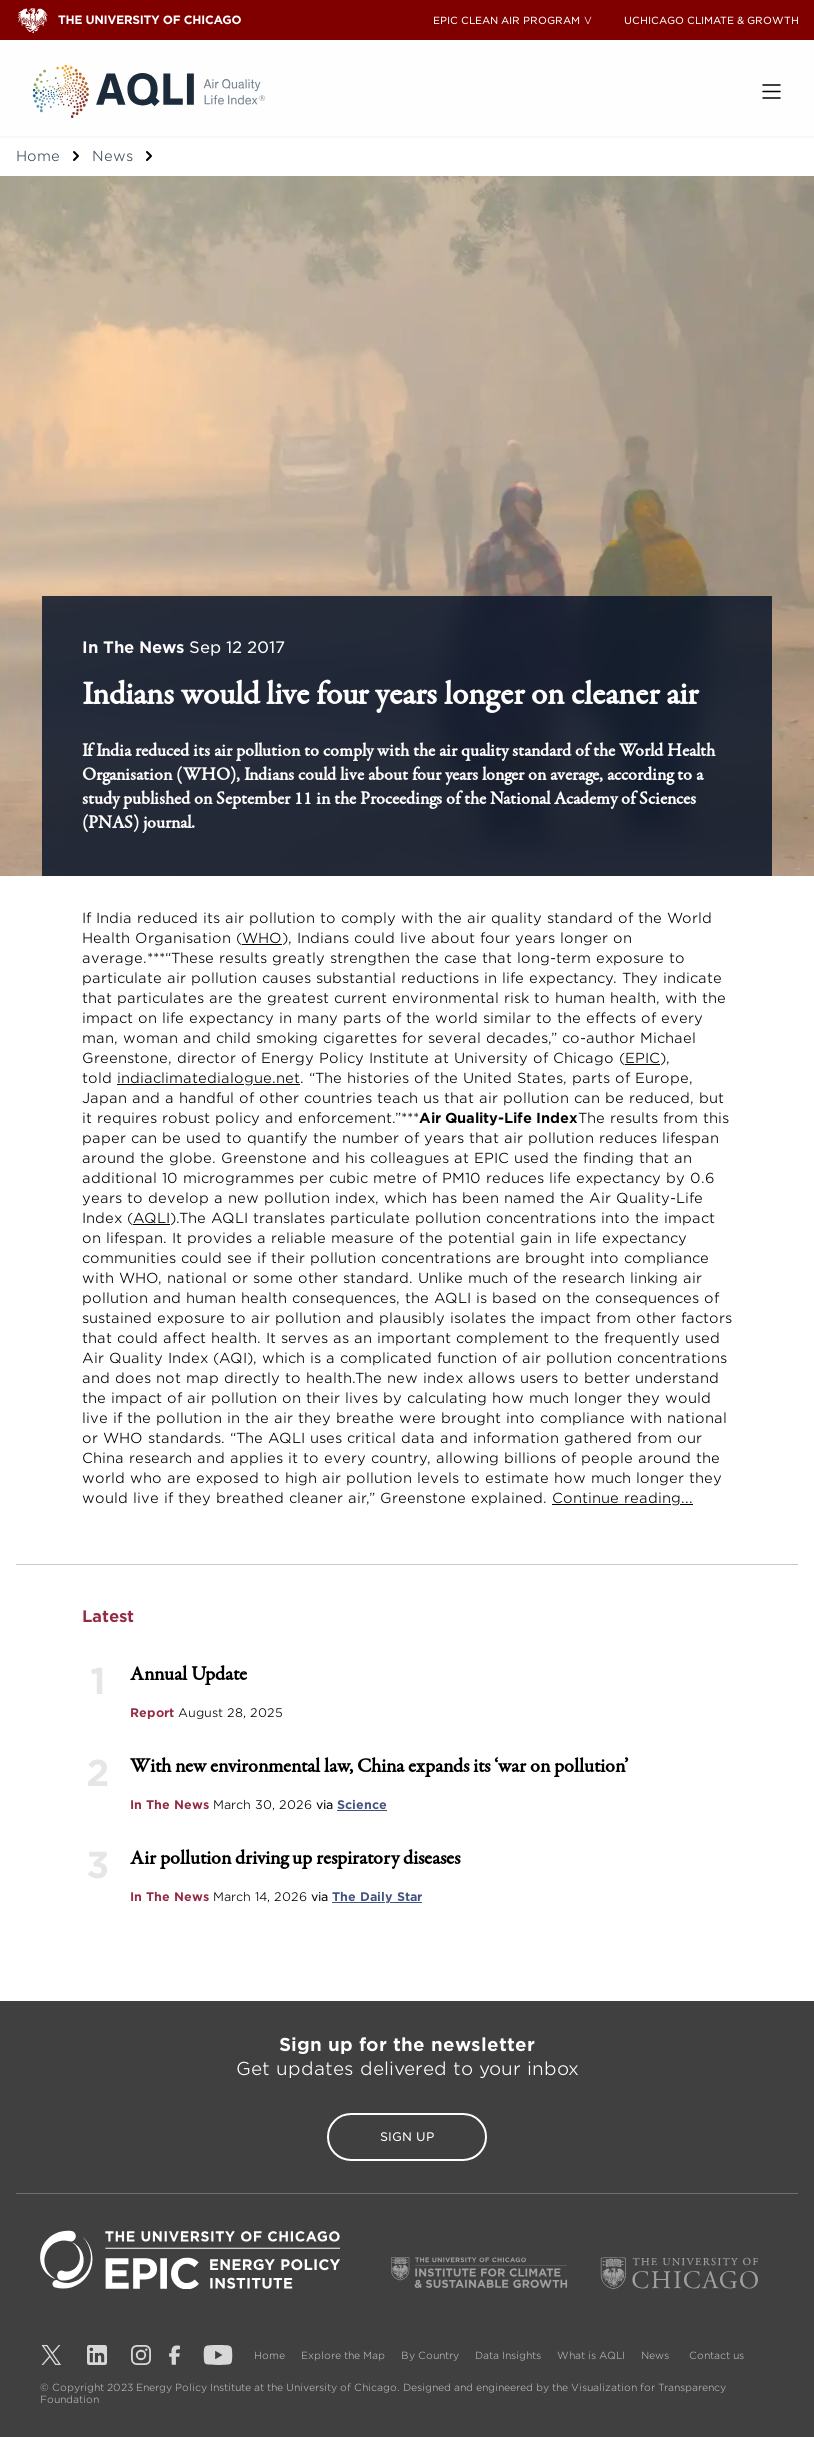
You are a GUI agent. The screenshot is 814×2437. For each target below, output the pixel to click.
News (112, 156)
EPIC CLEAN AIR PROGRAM (506, 20)
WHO (262, 938)
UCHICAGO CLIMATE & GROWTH (711, 20)
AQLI (151, 1218)
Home (38, 156)
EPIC (642, 1058)
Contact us (716, 2355)
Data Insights (508, 2355)
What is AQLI (591, 2355)
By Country (430, 2355)
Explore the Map (343, 2355)
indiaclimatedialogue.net (208, 1078)
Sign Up (407, 2136)
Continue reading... (622, 1498)
